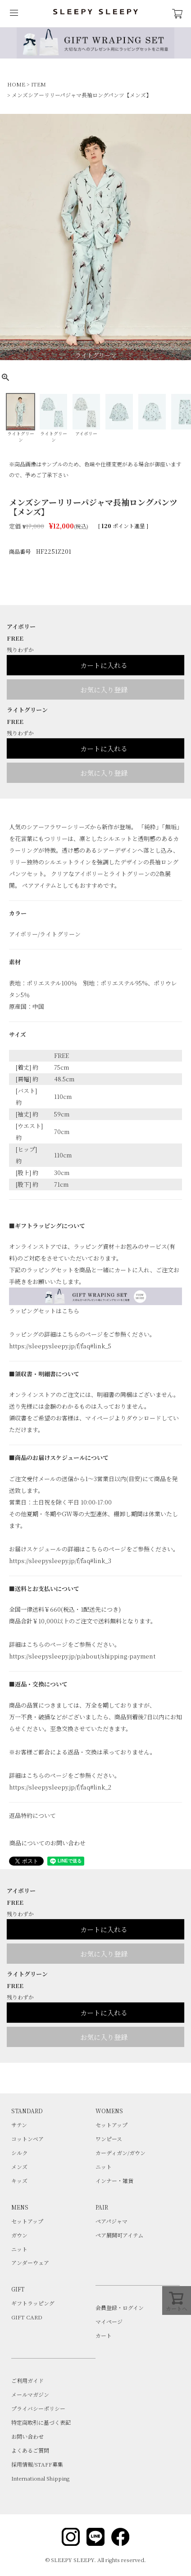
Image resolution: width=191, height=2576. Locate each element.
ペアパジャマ (111, 2221)
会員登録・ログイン (120, 2307)
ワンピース (109, 2138)
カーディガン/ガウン (121, 2152)
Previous (8, 238)
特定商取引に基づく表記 (41, 2422)
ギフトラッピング (33, 2303)
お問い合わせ (27, 2436)
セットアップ (111, 2125)
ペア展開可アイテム (119, 2235)
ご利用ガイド (27, 2380)
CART (177, 13)
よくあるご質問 (30, 2450)
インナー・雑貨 (114, 2180)
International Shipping (40, 2478)
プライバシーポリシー (38, 2408)
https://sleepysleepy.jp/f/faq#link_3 (60, 1560)
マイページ (109, 2321)
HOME (16, 84)
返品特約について (32, 1815)
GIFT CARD (26, 2317)
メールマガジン (30, 2394)
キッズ (19, 2180)
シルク (19, 2152)
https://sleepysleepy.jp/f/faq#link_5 (60, 1346)
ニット (104, 2166)
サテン (19, 2125)
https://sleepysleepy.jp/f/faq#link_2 (60, 1787)
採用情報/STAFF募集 (37, 2464)
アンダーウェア (30, 2262)
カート (104, 2335)
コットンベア (27, 2138)
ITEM (38, 84)
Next (183, 238)
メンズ (19, 2166)
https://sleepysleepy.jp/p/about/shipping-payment (82, 1656)
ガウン (19, 2235)
